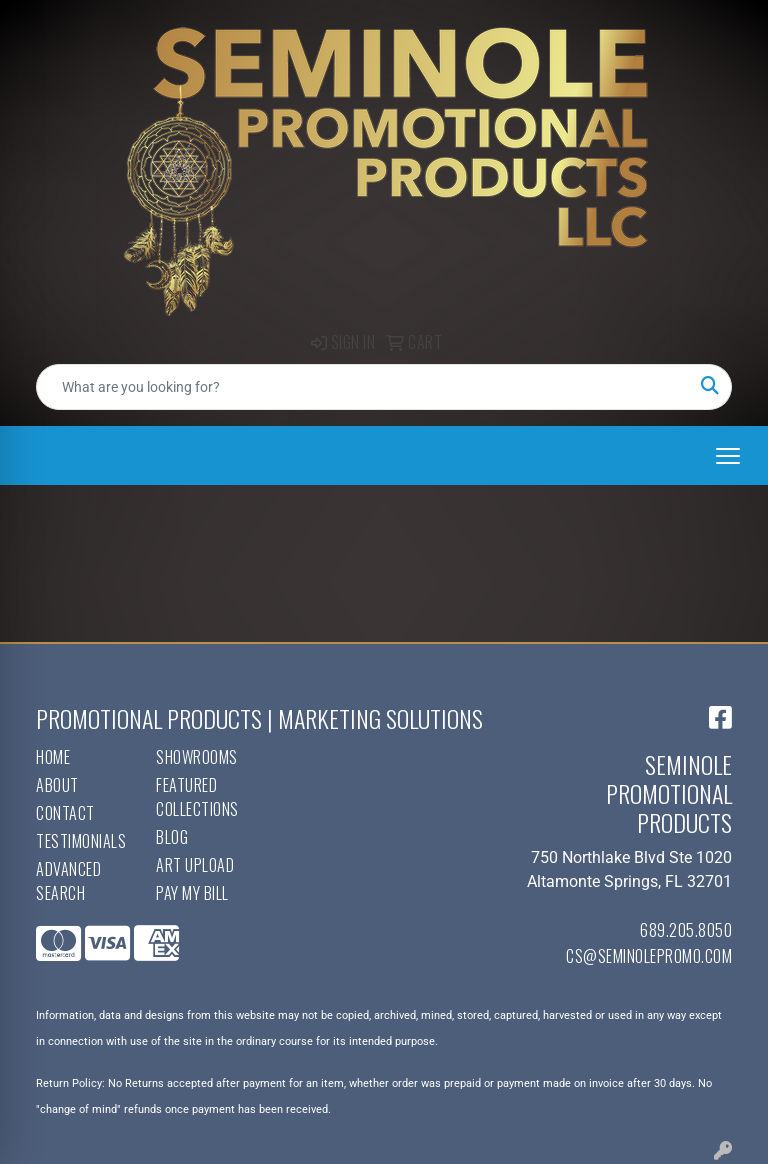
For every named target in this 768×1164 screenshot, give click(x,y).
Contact (65, 813)
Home (53, 757)
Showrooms (197, 757)
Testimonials (81, 841)
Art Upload (195, 865)
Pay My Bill (192, 893)
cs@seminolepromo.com (649, 956)
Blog (172, 837)
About (57, 785)
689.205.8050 (686, 930)
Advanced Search (68, 881)
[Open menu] (728, 456)
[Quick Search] (363, 387)
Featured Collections (197, 797)
